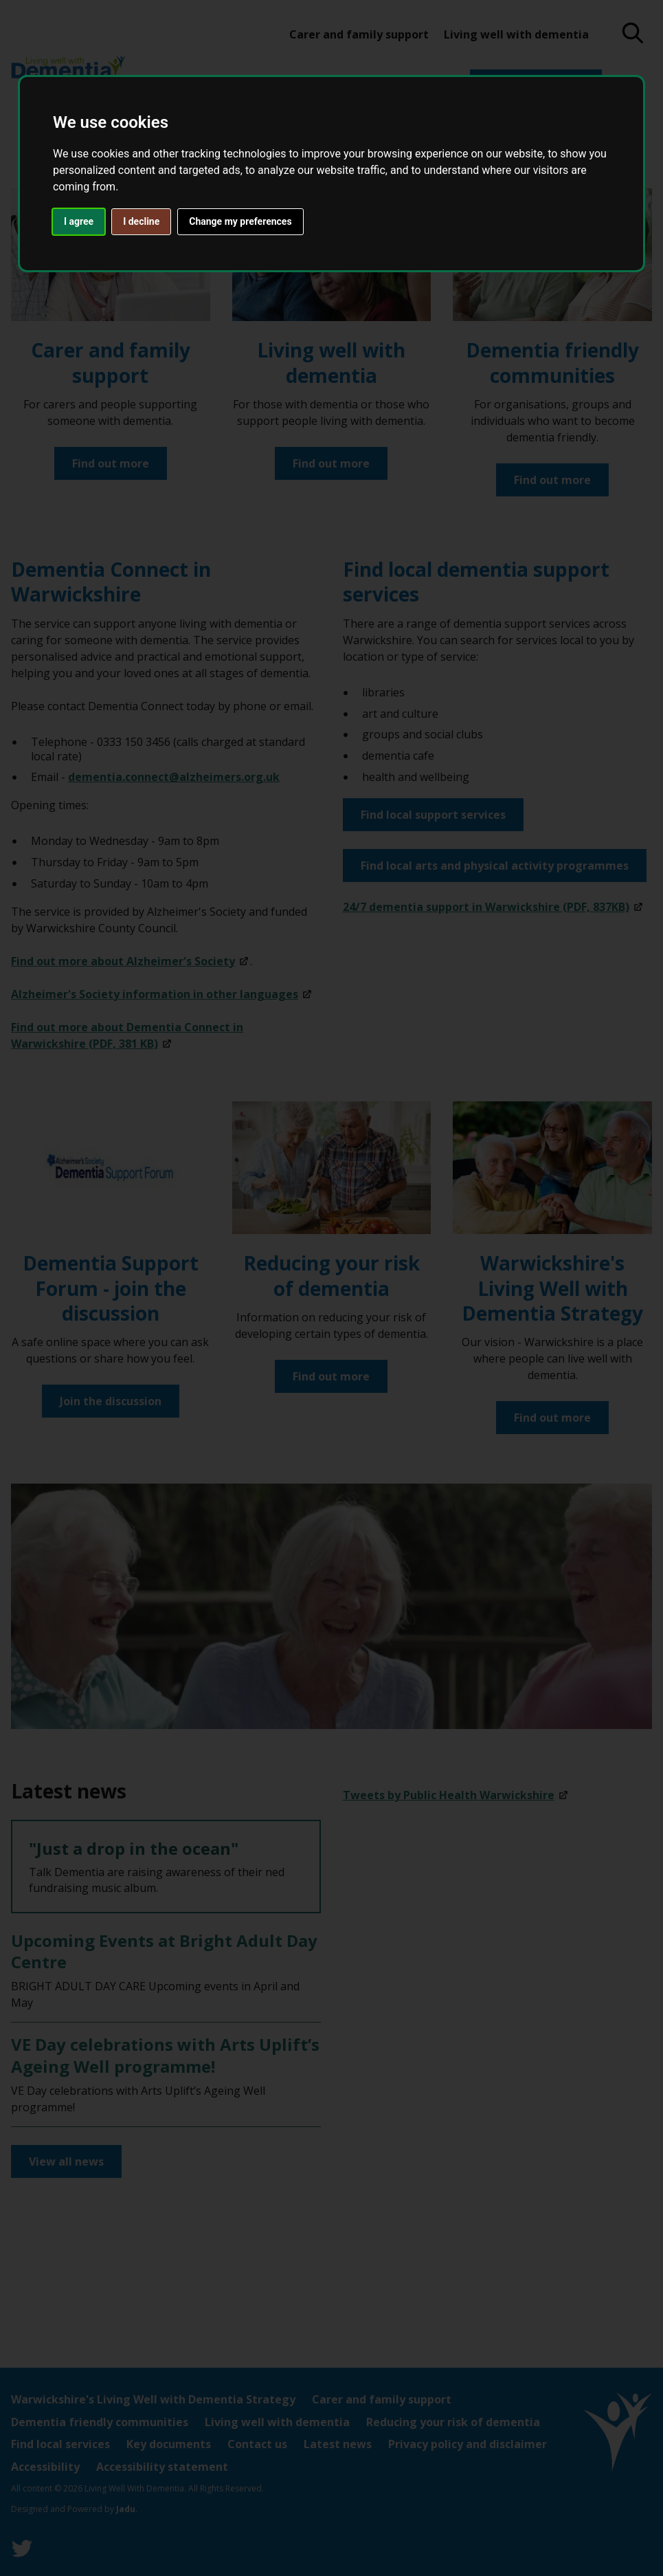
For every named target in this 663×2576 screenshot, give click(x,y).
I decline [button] (141, 221)
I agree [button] (78, 221)
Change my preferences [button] (240, 221)
